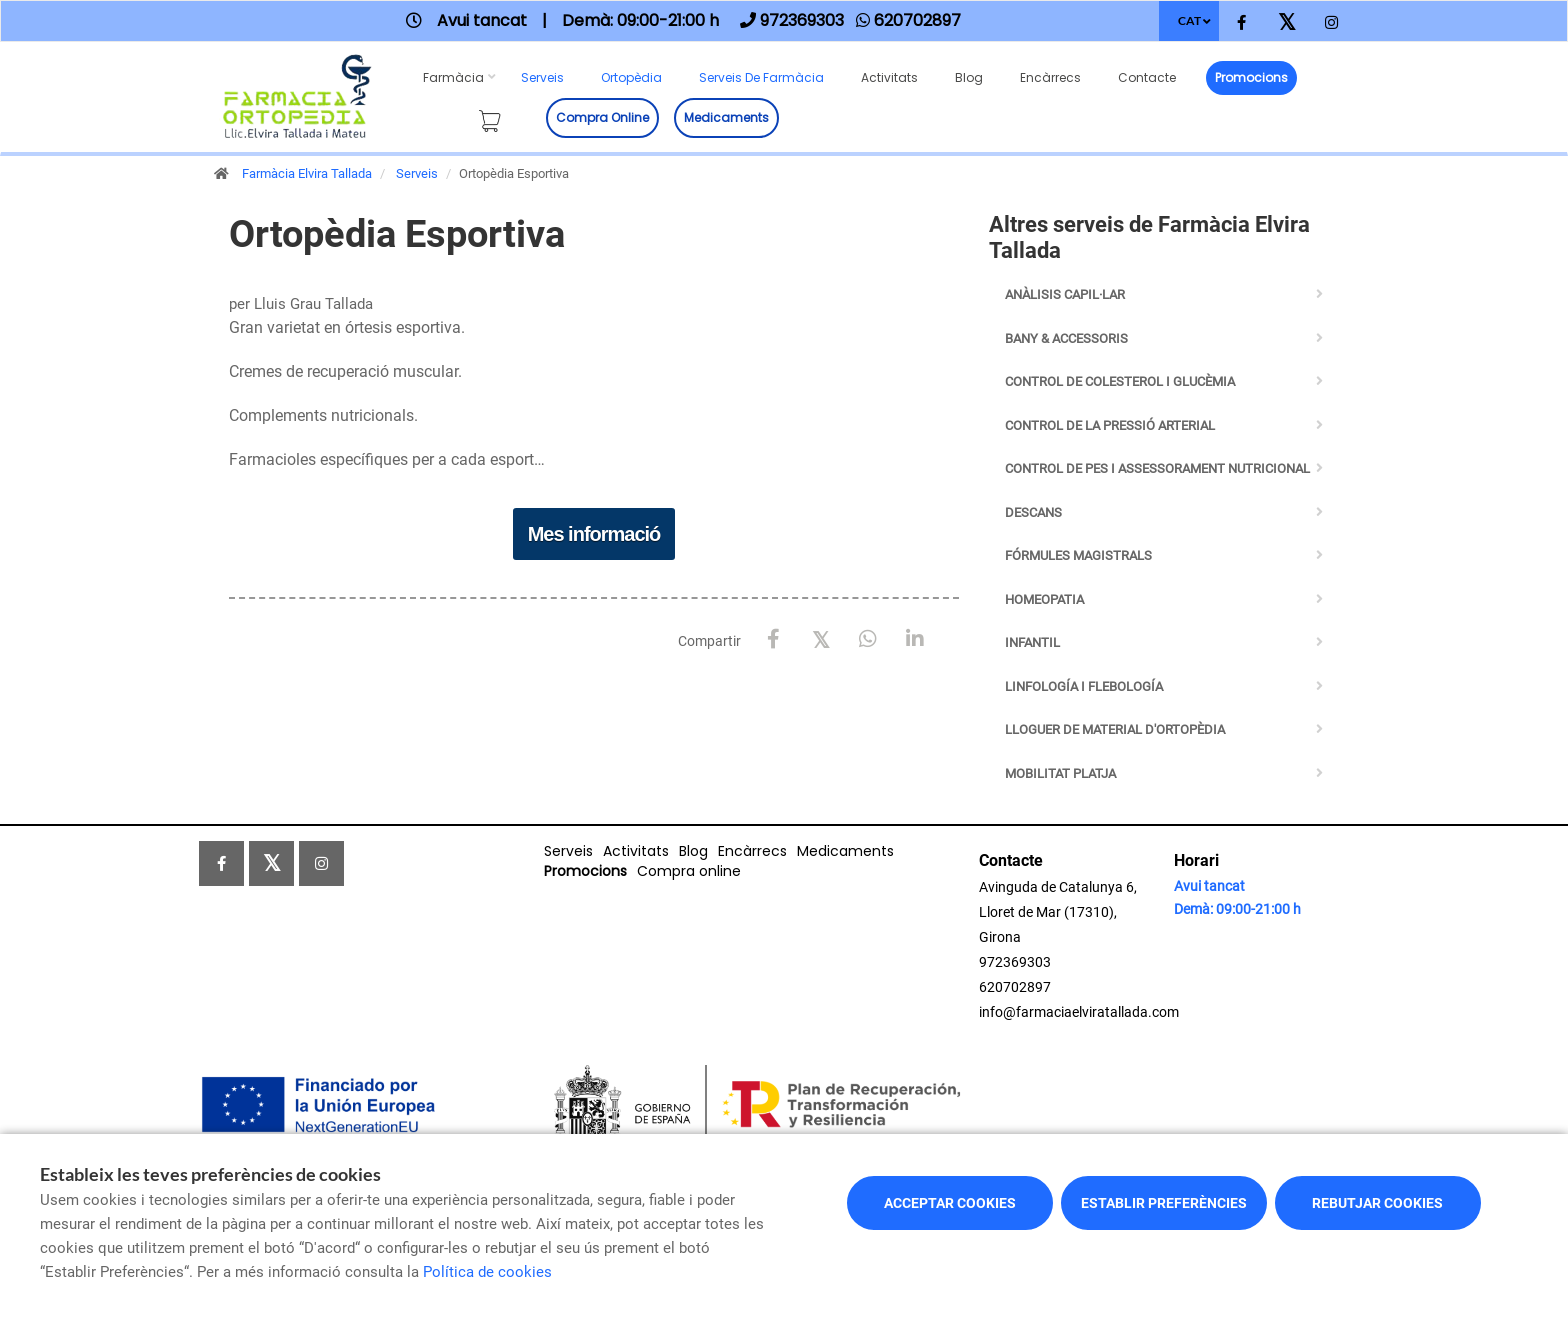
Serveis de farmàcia (761, 77)
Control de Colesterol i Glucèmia (1120, 381)
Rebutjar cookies (1377, 1203)
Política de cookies (487, 1272)
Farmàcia (453, 77)
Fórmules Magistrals (1078, 555)
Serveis (542, 77)
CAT (1189, 20)
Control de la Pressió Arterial (1110, 425)
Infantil (1032, 642)
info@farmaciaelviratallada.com (1079, 1012)
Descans (1033, 512)
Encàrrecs (1050, 77)
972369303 (1015, 962)
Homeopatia (1044, 599)
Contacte (1147, 77)
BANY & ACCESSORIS (1066, 338)
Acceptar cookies (950, 1203)
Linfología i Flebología (1084, 686)
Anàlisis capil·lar (1065, 294)
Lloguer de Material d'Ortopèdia (1115, 729)
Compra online (602, 117)
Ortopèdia (631, 77)
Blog (969, 77)
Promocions (1251, 77)
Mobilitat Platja (1060, 773)
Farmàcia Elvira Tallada (307, 173)
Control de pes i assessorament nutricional (1157, 468)
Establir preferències (1164, 1203)
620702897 (1015, 987)
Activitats (889, 77)
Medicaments (726, 117)
